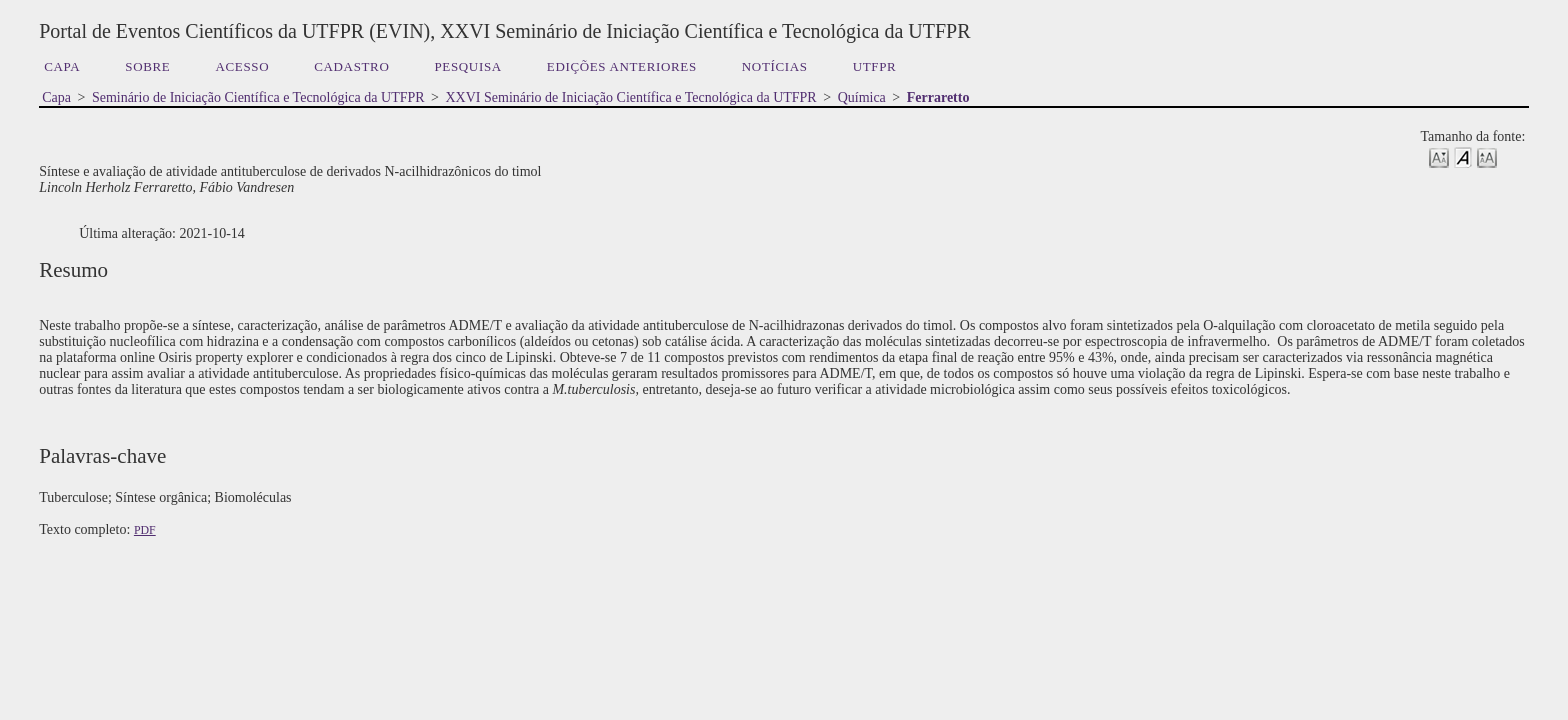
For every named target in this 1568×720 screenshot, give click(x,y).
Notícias (775, 66)
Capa (62, 66)
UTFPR (875, 66)
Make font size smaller (1439, 156)
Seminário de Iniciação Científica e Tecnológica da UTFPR (258, 97)
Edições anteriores (622, 66)
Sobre (147, 66)
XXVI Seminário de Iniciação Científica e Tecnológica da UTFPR (631, 97)
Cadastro (351, 66)
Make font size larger (1487, 156)
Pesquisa (467, 66)
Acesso (242, 66)
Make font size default (1463, 156)
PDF (145, 530)
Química (862, 97)
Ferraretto (938, 97)
